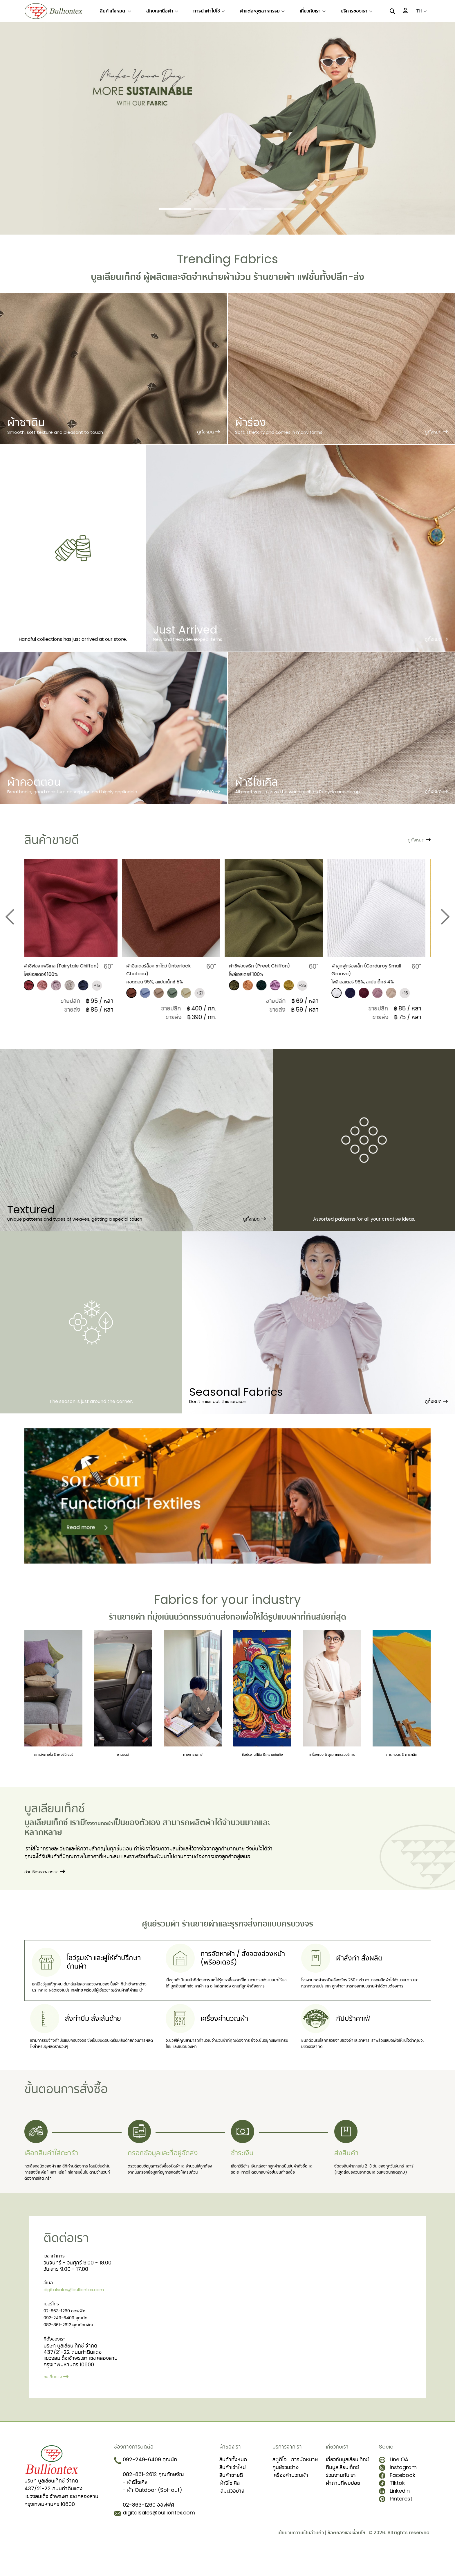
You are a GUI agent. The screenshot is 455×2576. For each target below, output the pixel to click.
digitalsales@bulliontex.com (80, 2312)
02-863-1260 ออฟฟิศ (69, 2334)
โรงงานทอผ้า (107, 1836)
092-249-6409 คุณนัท (71, 2342)
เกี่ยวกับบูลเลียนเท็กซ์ (347, 2481)
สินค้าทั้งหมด (115, 11)
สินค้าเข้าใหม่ (232, 2489)
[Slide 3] (245, 209)
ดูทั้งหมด (254, 1226)
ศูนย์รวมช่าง (285, 2489)
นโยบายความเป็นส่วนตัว (300, 2555)
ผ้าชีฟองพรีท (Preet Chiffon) (262, 969)
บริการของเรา (356, 11)
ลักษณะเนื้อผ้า (162, 11)
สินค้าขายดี (231, 2497)
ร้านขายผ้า (127, 1623)
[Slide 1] (175, 209)
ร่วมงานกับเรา (341, 2497)
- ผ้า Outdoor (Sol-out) (152, 2512)
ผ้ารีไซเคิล (229, 2505)
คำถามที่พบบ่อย (343, 2505)
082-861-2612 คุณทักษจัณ (74, 2350)
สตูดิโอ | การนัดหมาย (295, 2481)
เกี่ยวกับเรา (313, 11)
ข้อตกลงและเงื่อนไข (346, 2555)
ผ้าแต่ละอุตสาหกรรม (262, 11)
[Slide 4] (280, 209)
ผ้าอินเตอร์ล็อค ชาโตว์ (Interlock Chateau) (163, 969)
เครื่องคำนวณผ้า (290, 2497)
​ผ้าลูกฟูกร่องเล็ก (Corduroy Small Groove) (375, 969)
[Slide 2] (210, 209)
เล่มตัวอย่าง (231, 2513)
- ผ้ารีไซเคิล (135, 2504)
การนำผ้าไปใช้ (209, 11)
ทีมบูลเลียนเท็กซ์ (342, 2489)
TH (421, 11)
